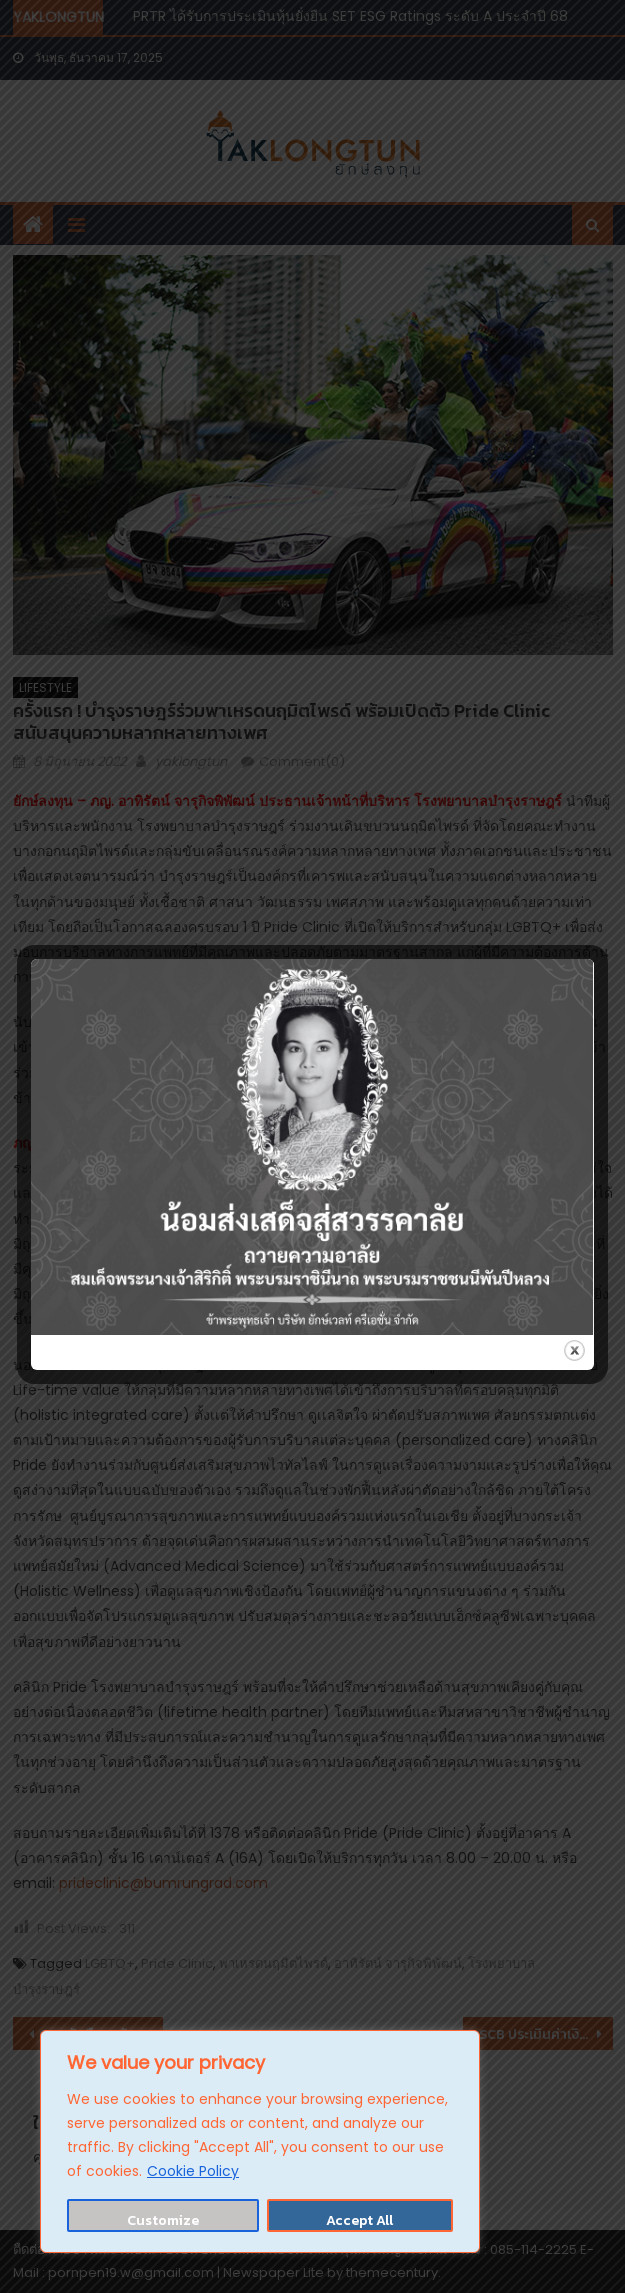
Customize (163, 2220)
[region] (260, 2141)
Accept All (359, 2220)
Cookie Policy (193, 2171)
